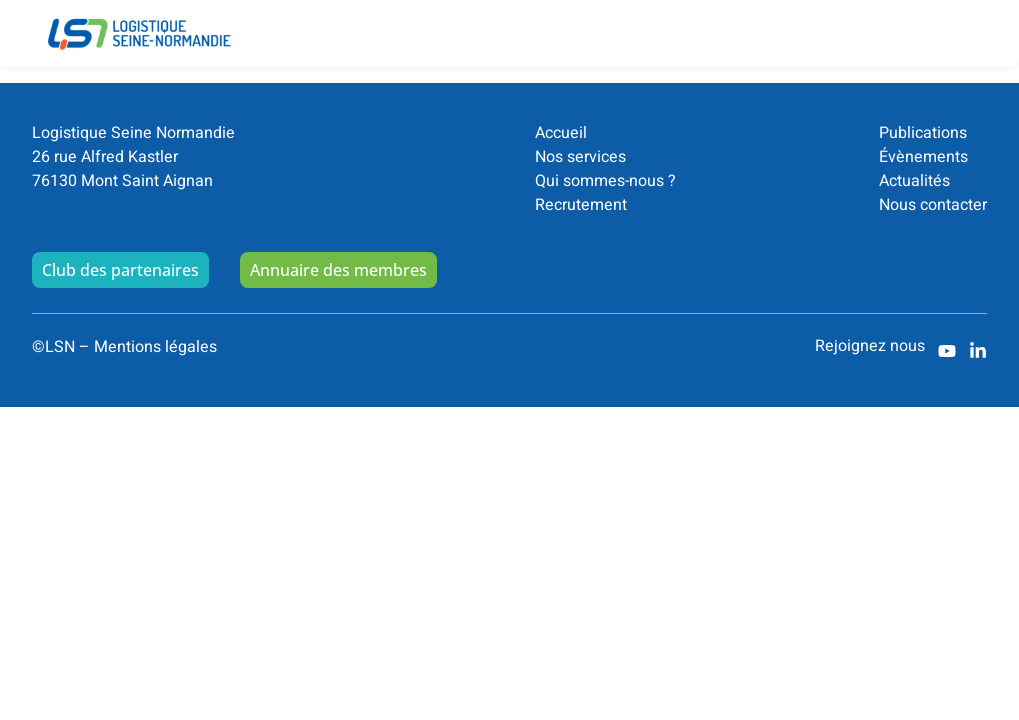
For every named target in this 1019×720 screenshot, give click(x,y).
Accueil (561, 133)
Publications (923, 133)
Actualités (914, 181)
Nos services (580, 157)
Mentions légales (155, 347)
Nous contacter (933, 205)
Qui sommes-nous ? (605, 181)
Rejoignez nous (870, 346)
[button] (975, 18)
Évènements (923, 157)
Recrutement (581, 205)
